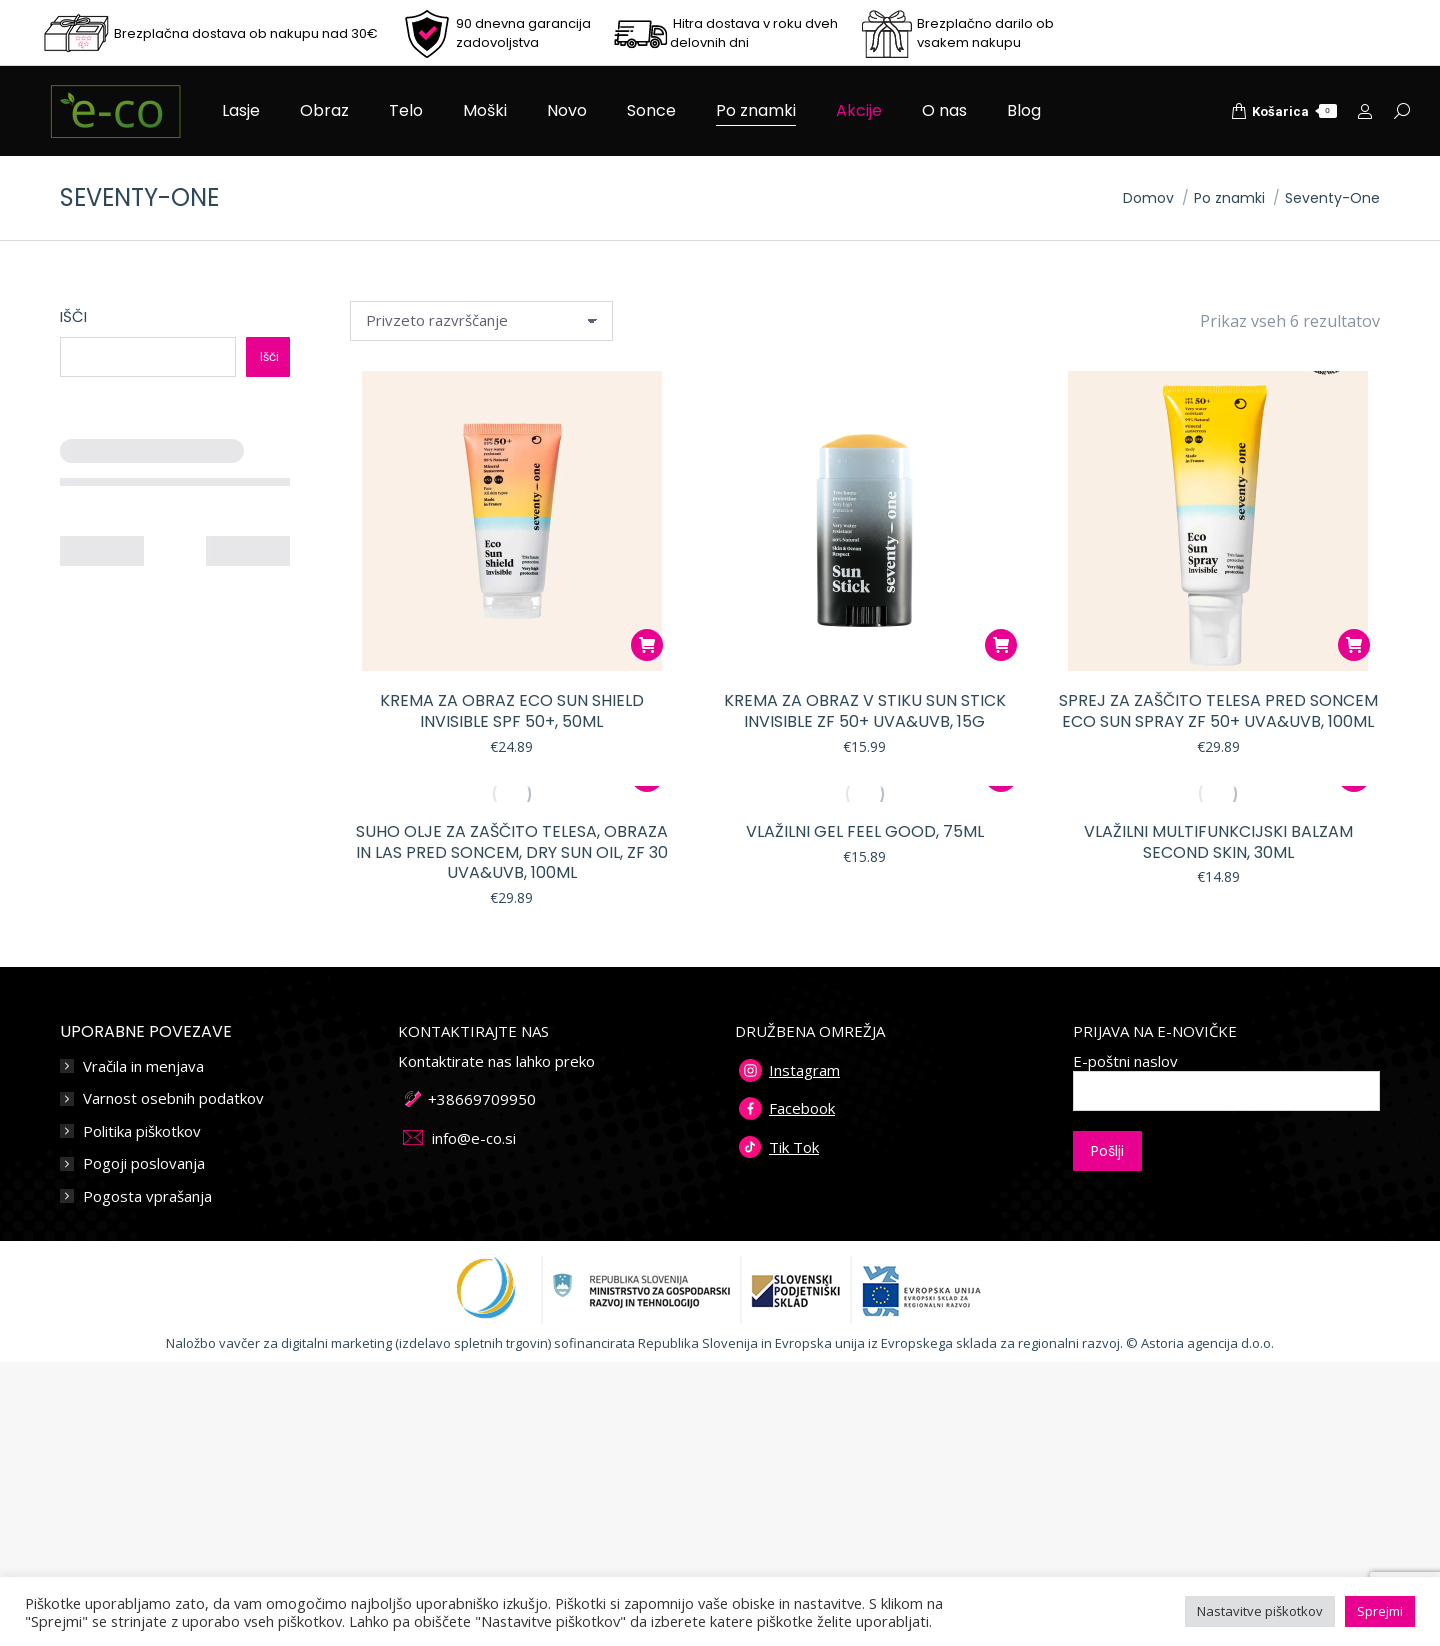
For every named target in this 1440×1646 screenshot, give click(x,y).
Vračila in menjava (143, 1066)
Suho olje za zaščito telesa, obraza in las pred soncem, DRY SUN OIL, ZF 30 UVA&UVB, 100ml (512, 852)
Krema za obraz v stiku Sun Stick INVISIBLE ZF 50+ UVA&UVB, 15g (865, 711)
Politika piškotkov (142, 1131)
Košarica (1284, 111)
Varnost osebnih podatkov (173, 1098)
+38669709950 (482, 1099)
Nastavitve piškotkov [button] (1260, 1611)
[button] (647, 645)
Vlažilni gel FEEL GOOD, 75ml (865, 831)
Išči (73, 316)
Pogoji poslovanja (144, 1163)
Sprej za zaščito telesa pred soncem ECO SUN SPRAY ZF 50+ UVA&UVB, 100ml (1218, 711)
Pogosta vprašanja (147, 1196)
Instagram (804, 1070)
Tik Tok (794, 1147)
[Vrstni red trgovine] (481, 321)
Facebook (802, 1108)
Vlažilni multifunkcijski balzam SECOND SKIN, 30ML (1218, 842)
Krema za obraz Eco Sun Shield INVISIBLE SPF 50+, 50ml (512, 711)
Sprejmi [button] (1380, 1611)
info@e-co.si (474, 1138)
